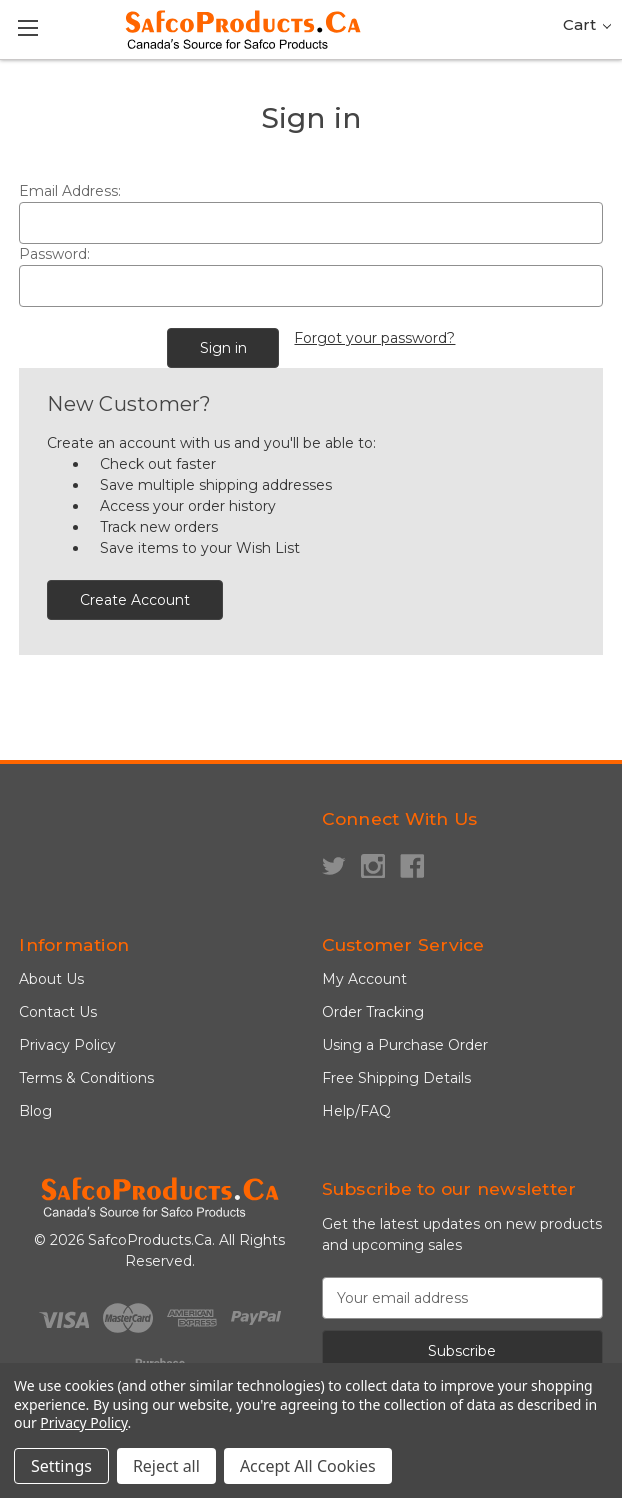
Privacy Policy (67, 1045)
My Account (364, 979)
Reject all (166, 1466)
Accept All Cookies (308, 1466)
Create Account (135, 600)
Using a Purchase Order (405, 1045)
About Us (51, 979)
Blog (35, 1111)
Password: (54, 254)
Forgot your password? (374, 338)
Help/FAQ (356, 1111)
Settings (61, 1466)
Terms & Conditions (86, 1078)
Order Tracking (373, 1012)
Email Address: (70, 191)
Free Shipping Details (396, 1078)
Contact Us (58, 1012)
